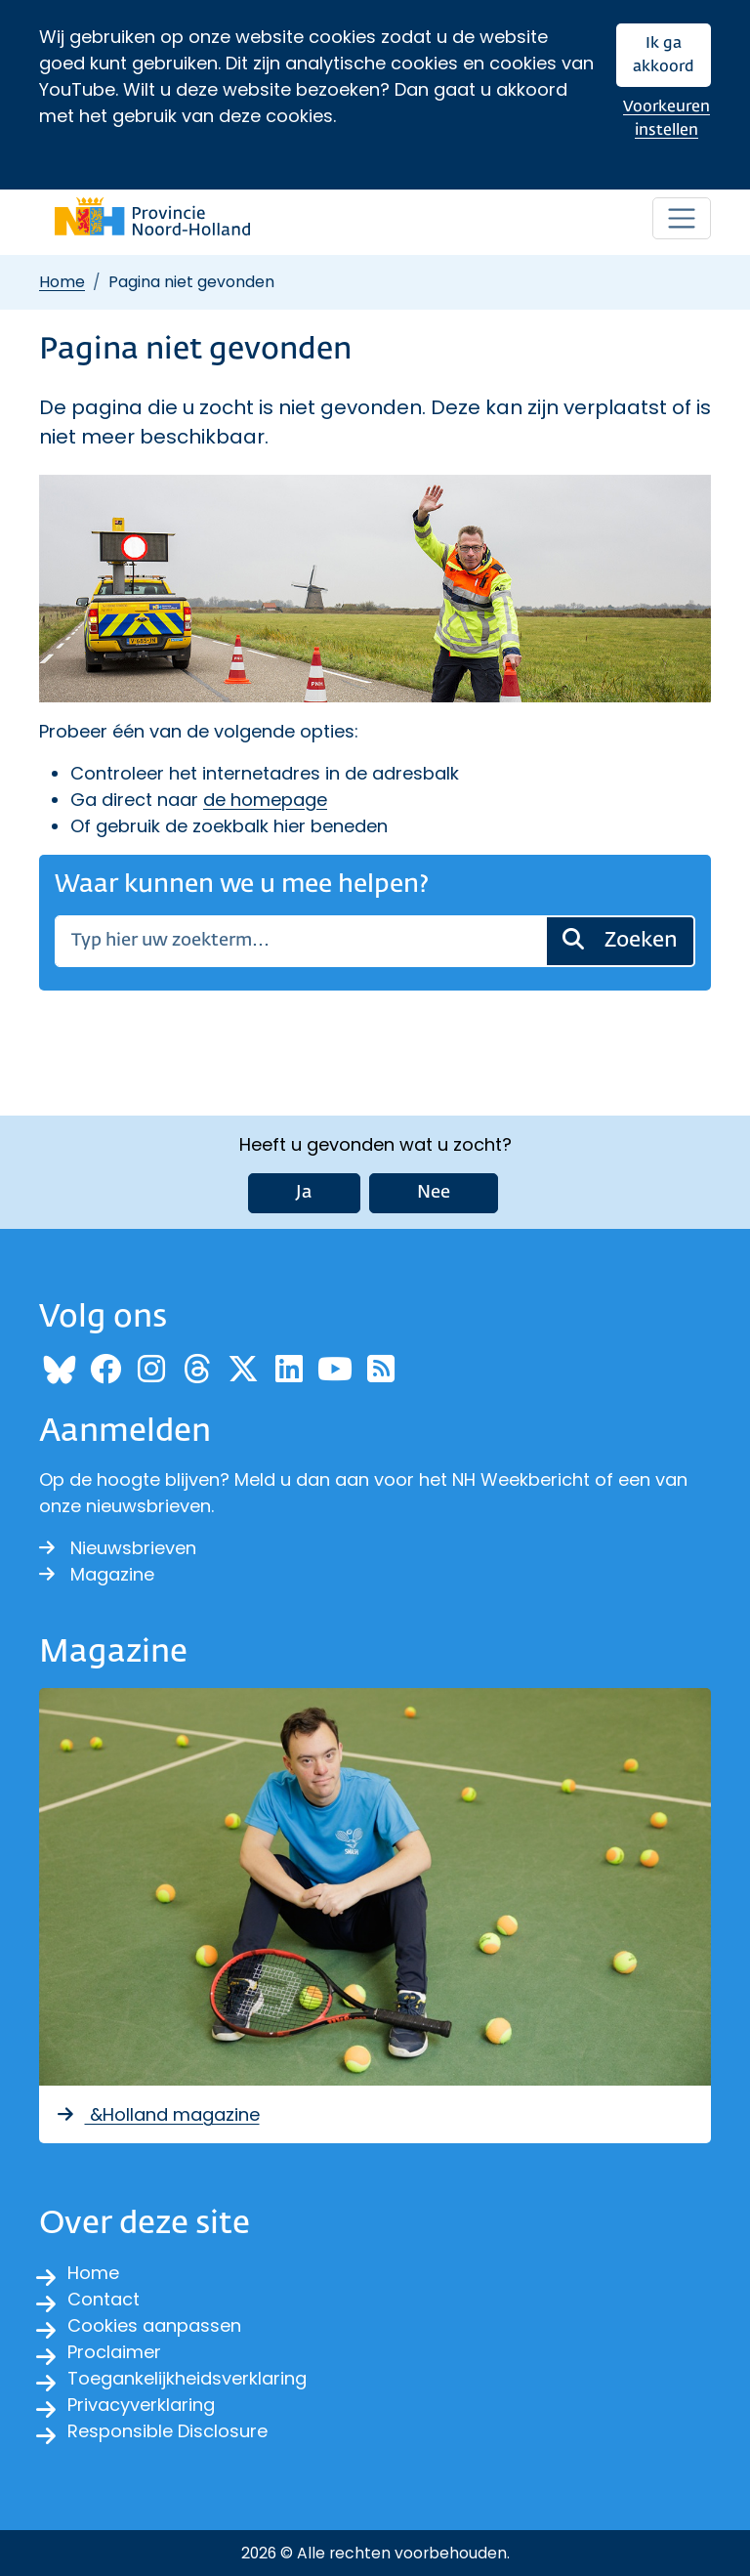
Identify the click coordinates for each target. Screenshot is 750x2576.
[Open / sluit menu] (681, 218)
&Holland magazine (157, 2114)
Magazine (96, 1574)
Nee (433, 1193)
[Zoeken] (300, 941)
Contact (103, 2299)
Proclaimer (114, 2352)
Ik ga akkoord (663, 55)
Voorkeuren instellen (666, 119)
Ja (304, 1193)
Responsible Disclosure (167, 2431)
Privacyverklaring (141, 2404)
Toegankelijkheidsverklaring (187, 2378)
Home (62, 282)
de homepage (265, 799)
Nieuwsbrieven (117, 1548)
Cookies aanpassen (154, 2325)
